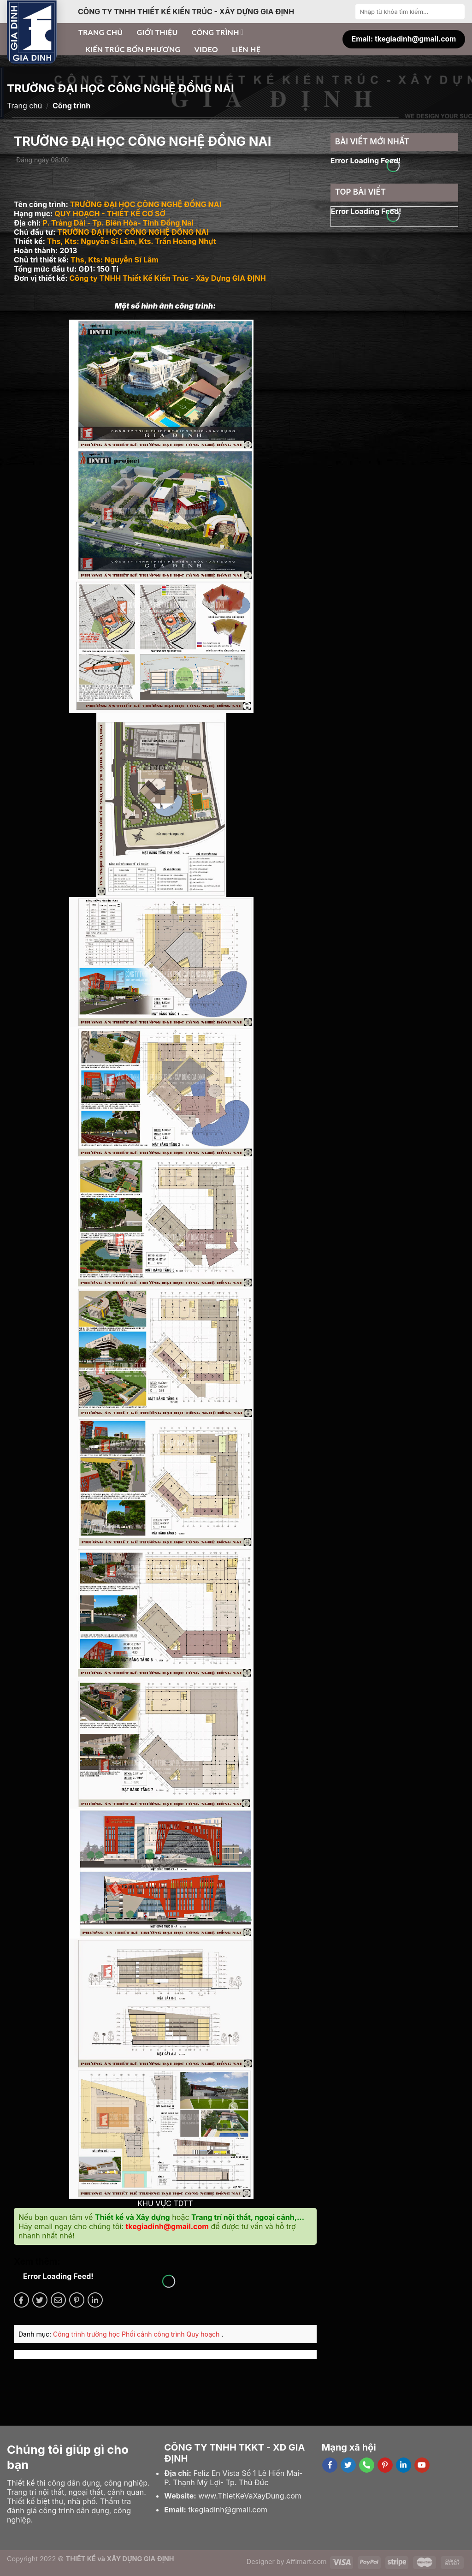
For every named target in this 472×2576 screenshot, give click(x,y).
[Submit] (456, 11)
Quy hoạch (204, 2334)
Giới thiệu (157, 32)
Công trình (217, 32)
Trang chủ (100, 32)
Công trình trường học (87, 2334)
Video (206, 49)
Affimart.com (306, 2561)
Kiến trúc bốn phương (132, 49)
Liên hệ (246, 49)
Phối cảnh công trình (154, 2334)
